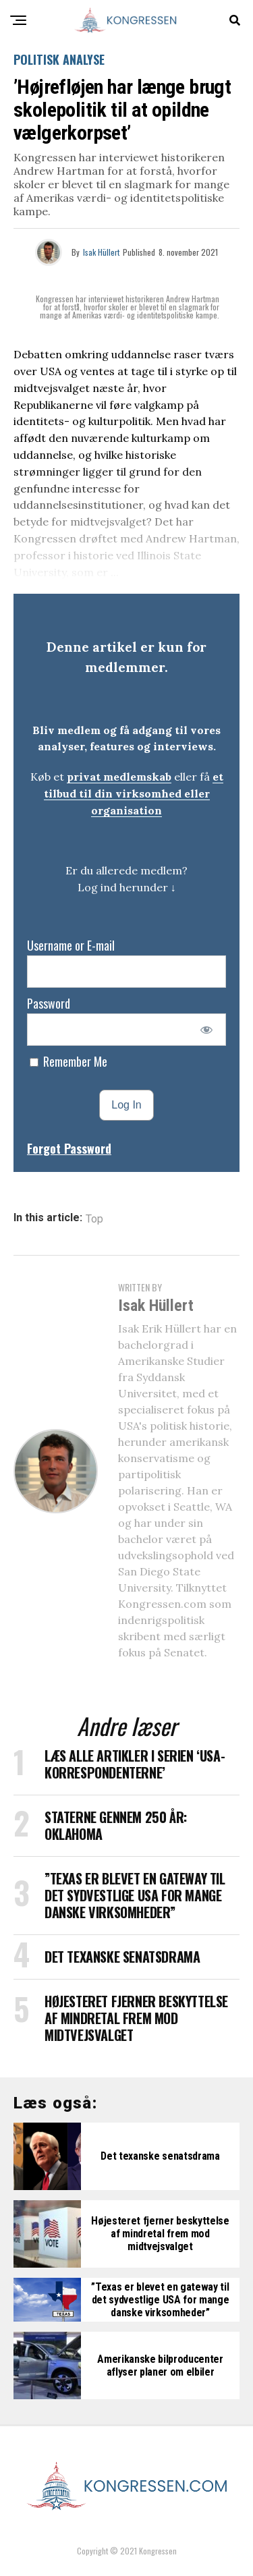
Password (48, 1003)
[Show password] (207, 1029)
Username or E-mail (71, 945)
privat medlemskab (119, 776)
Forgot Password (69, 1148)
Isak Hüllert (101, 252)
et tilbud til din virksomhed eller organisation (133, 793)
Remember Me (68, 1061)
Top (94, 1219)
